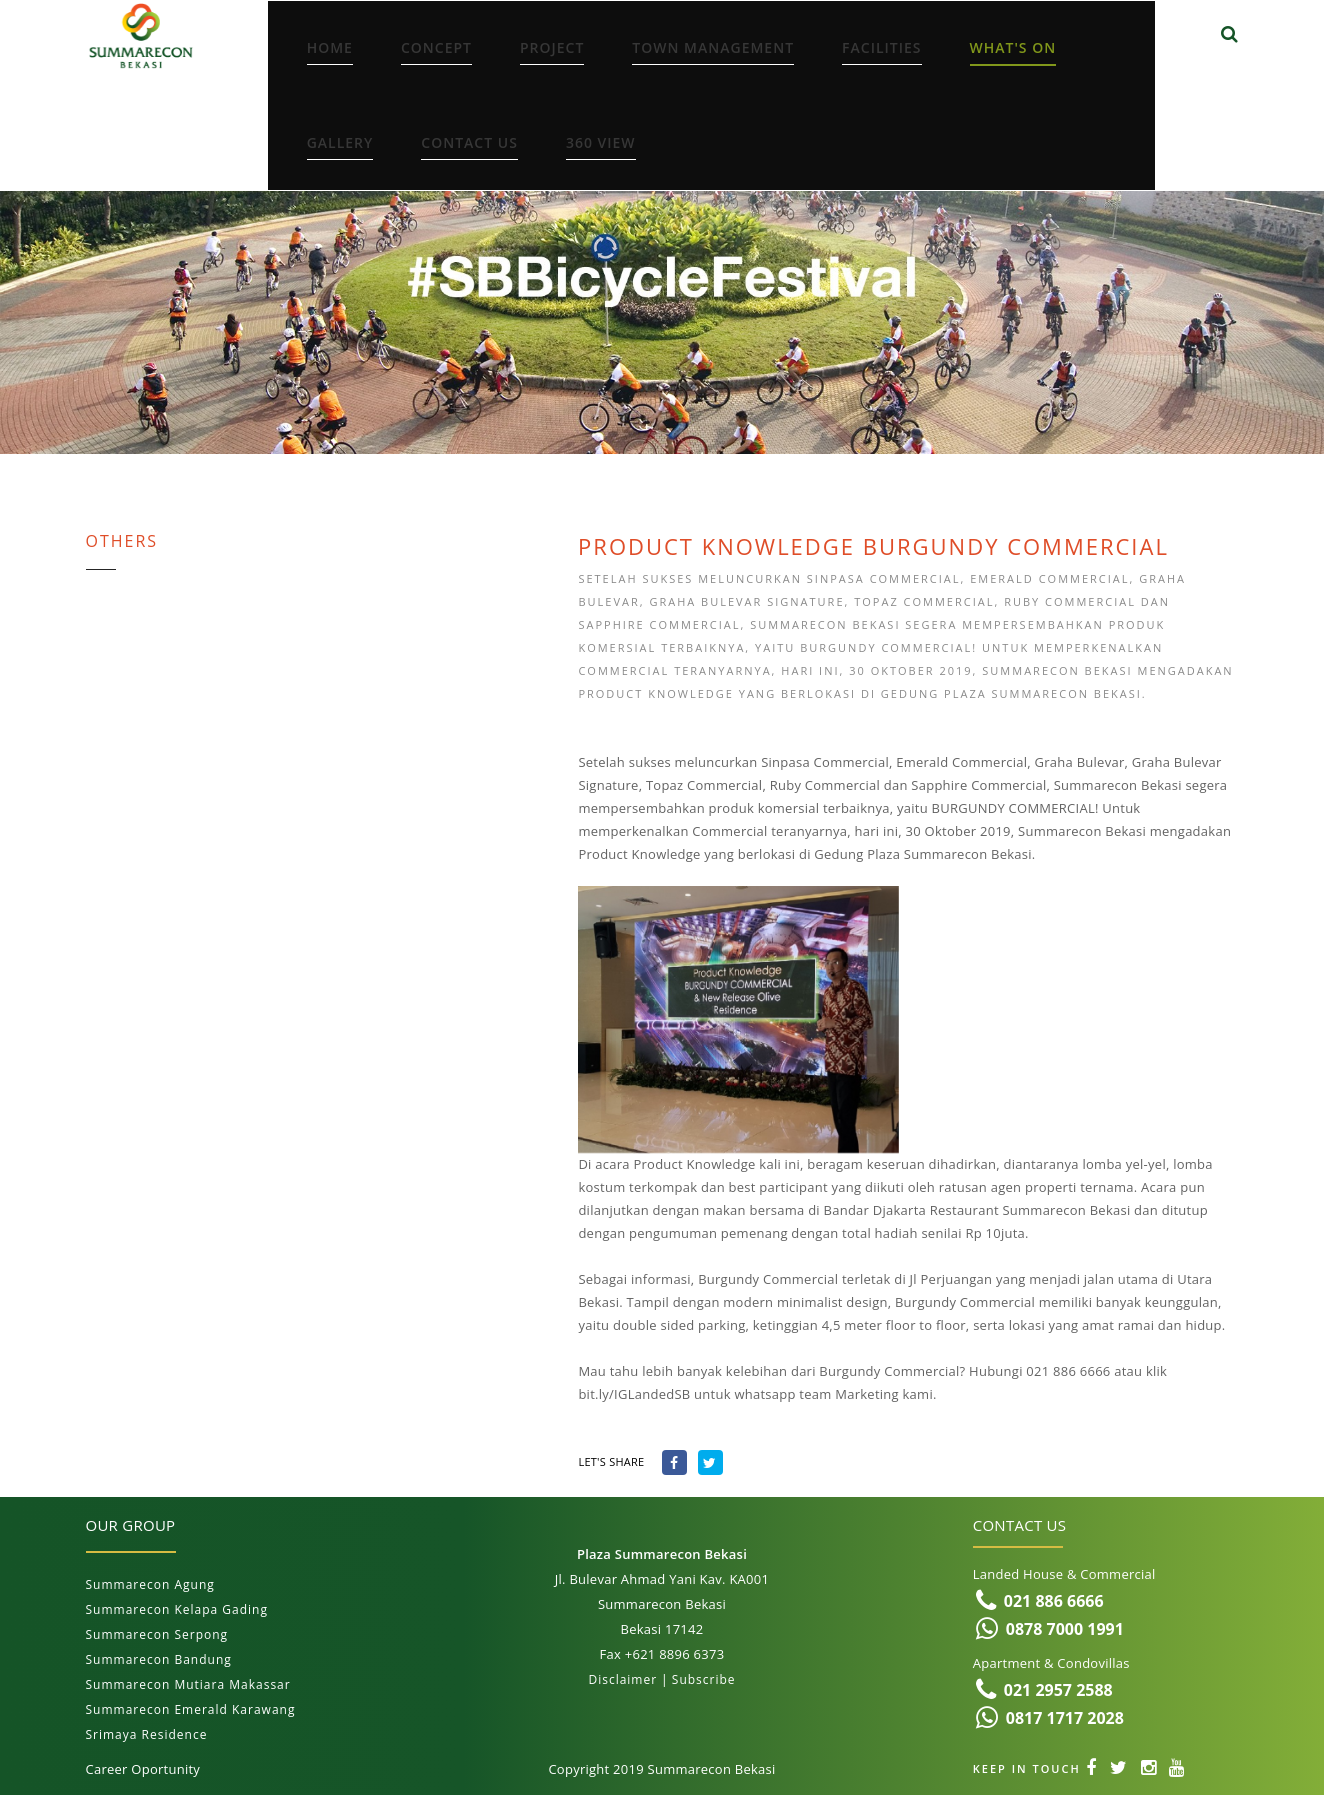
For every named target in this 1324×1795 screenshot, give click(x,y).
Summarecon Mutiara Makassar (188, 1684)
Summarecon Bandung (159, 1659)
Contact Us (469, 142)
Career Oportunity (143, 1769)
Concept (436, 47)
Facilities (881, 47)
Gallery (340, 142)
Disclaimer (622, 1679)
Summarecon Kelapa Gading (177, 1609)
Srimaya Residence (147, 1734)
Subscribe (704, 1679)
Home (330, 47)
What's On (1013, 47)
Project (552, 47)
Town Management (713, 47)
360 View (601, 142)
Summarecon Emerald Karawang (191, 1709)
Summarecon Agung (150, 1584)
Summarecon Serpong (157, 1634)
